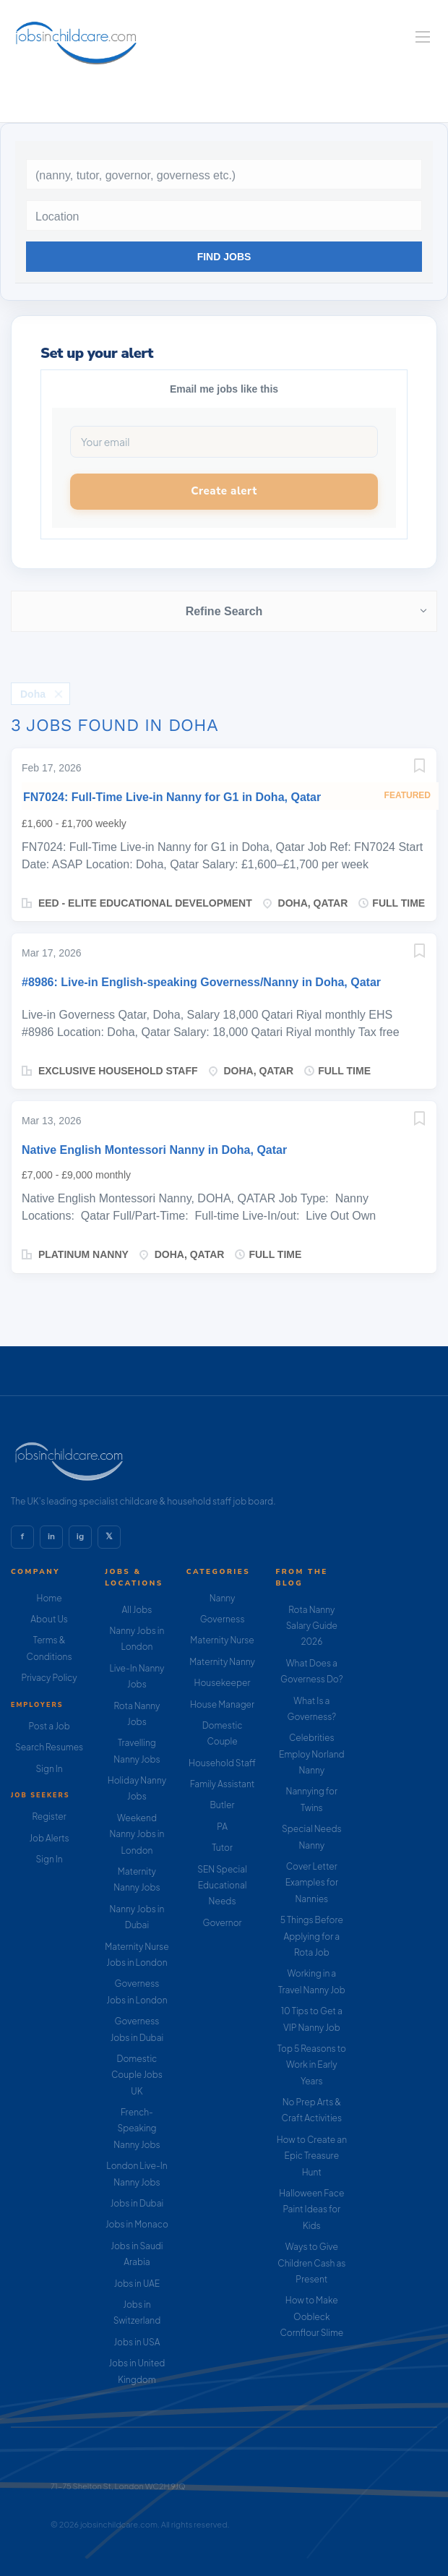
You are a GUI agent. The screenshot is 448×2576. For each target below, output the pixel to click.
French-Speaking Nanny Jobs (136, 2128)
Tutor (222, 1847)
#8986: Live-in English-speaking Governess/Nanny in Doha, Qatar (201, 982)
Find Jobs (224, 256)
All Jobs (137, 1609)
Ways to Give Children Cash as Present (311, 2263)
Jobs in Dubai (137, 2203)
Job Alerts (49, 1838)
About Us (49, 1619)
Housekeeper (222, 1682)
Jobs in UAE (137, 2283)
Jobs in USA (136, 2342)
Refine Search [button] (224, 611)
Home (49, 1598)
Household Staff (222, 1763)
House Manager (222, 1704)
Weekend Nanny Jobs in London (136, 1834)
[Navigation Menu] (422, 37)
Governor (221, 1922)
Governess (222, 1619)
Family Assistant (222, 1784)
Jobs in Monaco (136, 2224)
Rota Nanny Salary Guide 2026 (311, 1626)
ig (80, 1536)
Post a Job (48, 1726)
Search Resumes (49, 1747)
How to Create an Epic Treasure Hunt (312, 2156)
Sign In (49, 1768)
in (51, 1536)
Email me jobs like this (224, 389)
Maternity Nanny (222, 1661)
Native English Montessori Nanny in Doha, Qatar (154, 1150)
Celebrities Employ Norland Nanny (312, 1754)
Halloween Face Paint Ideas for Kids (311, 2209)
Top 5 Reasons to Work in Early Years (311, 2065)
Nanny (223, 1598)
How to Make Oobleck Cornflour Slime (311, 2316)
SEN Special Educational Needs (222, 1885)
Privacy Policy (49, 1677)
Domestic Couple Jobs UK (137, 2075)
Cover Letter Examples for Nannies (311, 1882)
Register (49, 1816)
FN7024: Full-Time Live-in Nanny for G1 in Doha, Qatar (172, 797)
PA (222, 1826)
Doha (33, 694)
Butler (222, 1805)
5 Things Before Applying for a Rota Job (311, 1936)
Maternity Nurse (222, 1640)
